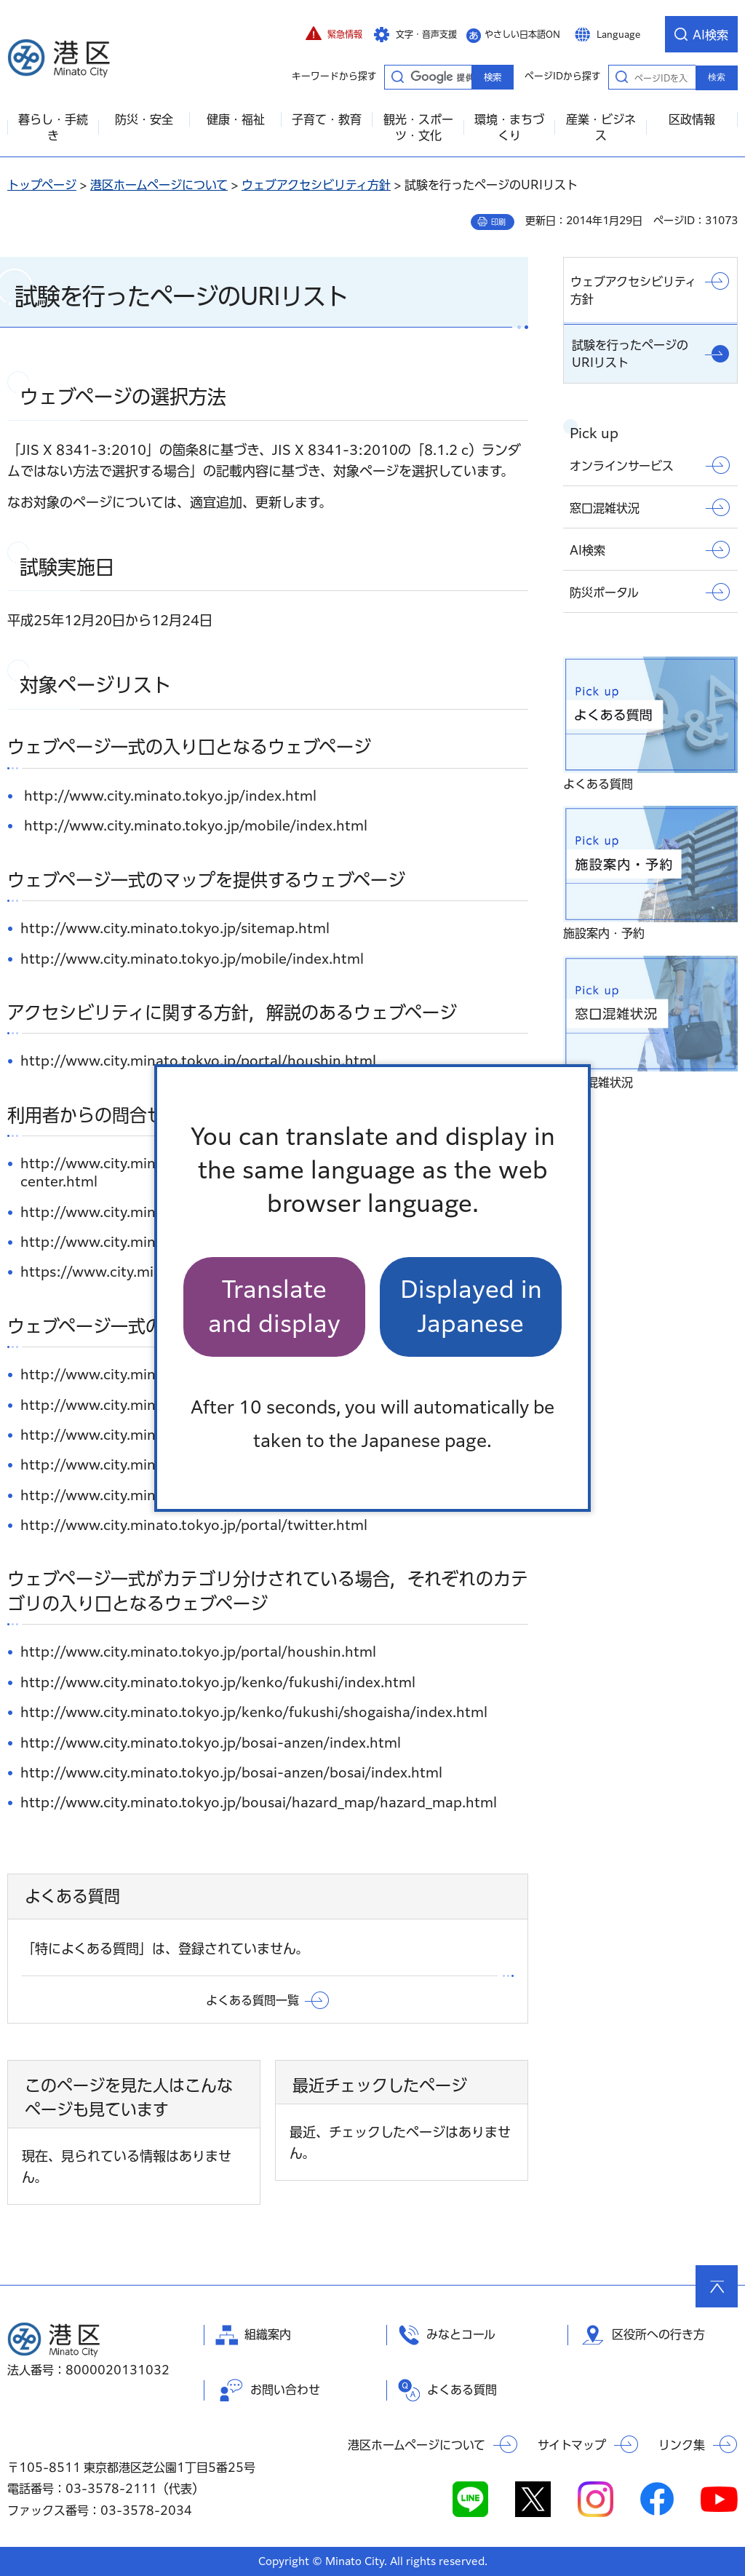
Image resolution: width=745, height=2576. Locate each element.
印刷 (498, 222)
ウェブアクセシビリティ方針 (316, 185)
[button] (334, 34)
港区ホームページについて (159, 185)
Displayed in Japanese (471, 1306)
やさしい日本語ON (522, 34)
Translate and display (274, 1306)
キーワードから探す (397, 76)
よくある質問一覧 (252, 2000)
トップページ (41, 185)
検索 (716, 77)
